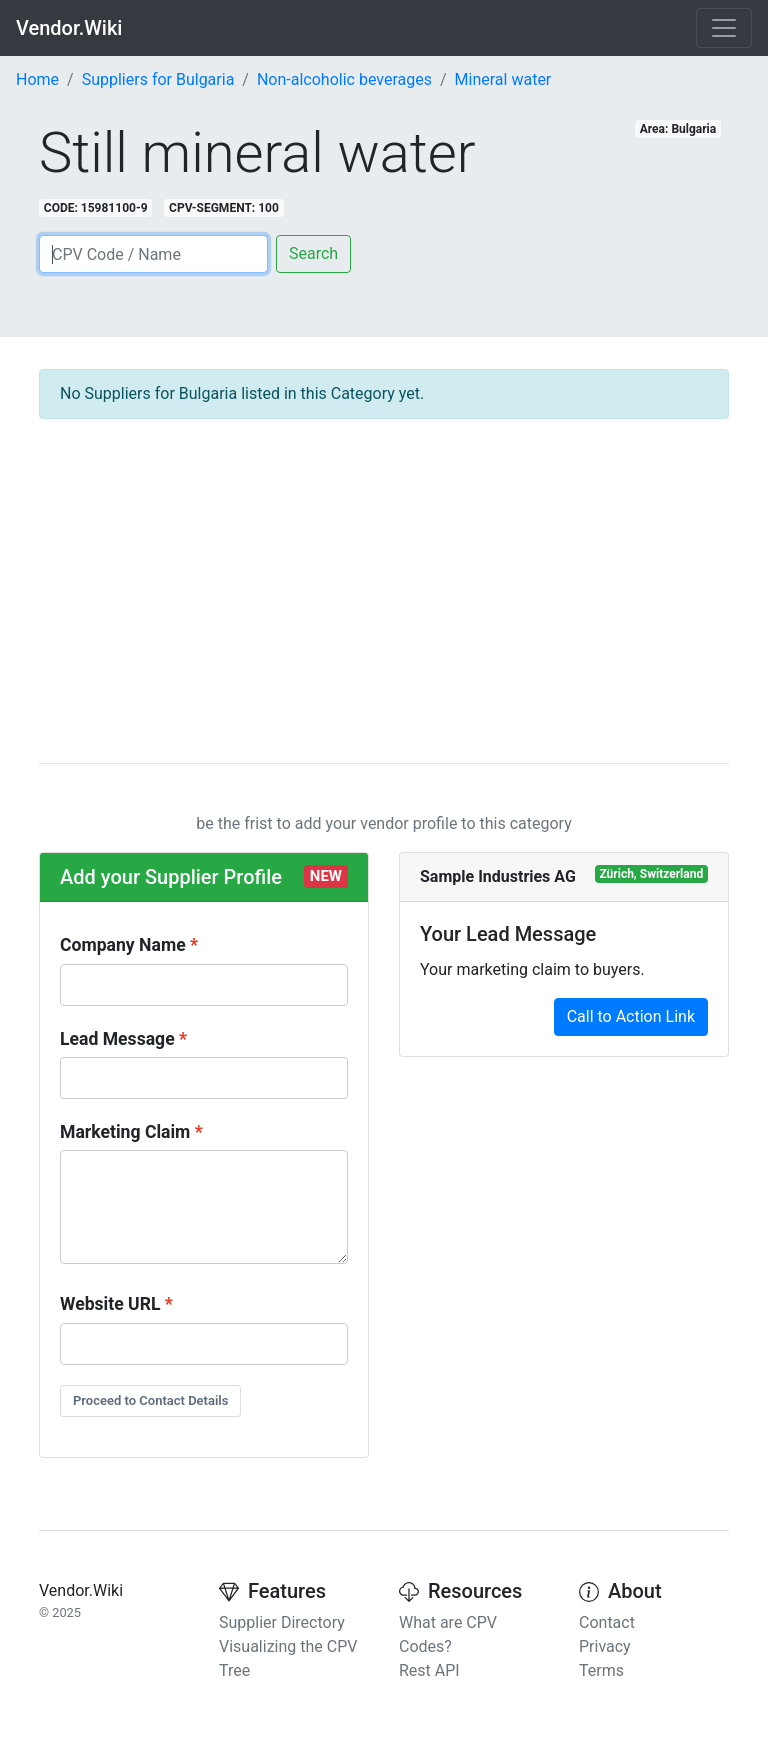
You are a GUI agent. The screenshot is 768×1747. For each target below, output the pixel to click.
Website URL (110, 1304)
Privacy (605, 1646)
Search (313, 253)
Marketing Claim (125, 1132)
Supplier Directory (282, 1622)
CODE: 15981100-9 (96, 208)
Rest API (429, 1670)
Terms (601, 1670)
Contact (607, 1622)
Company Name (123, 945)
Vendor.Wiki (69, 28)
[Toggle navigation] (724, 28)
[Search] (153, 254)
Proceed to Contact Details (150, 1400)
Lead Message (117, 1039)
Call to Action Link (631, 1016)
